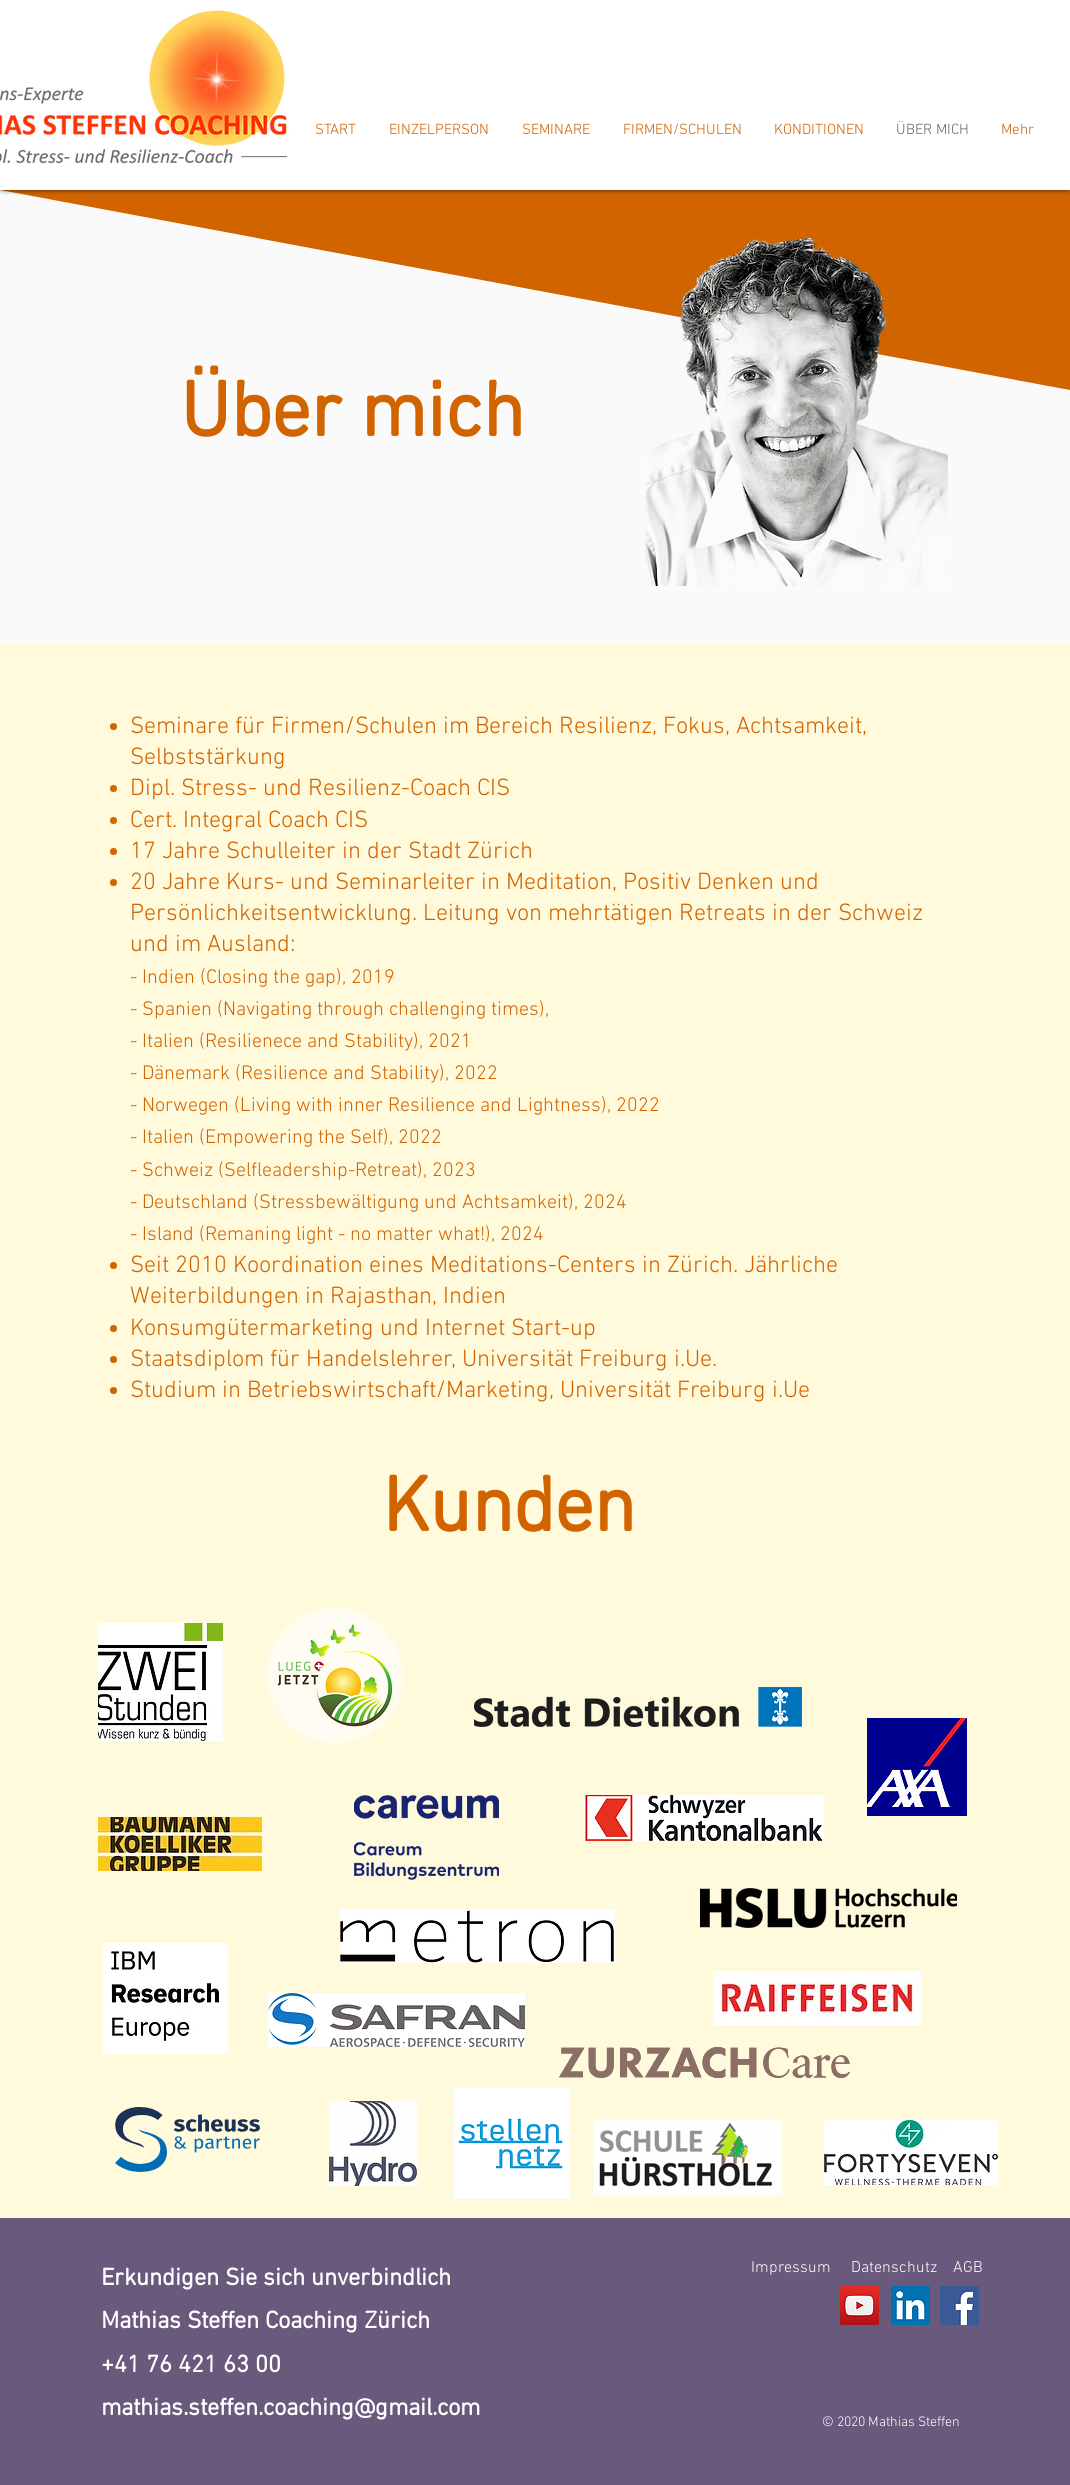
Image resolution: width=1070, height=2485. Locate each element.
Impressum (791, 2268)
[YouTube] (859, 2305)
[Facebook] (959, 2305)
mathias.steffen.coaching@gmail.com (290, 2409)
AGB (968, 2268)
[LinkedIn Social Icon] (910, 2305)
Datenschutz (894, 2268)
